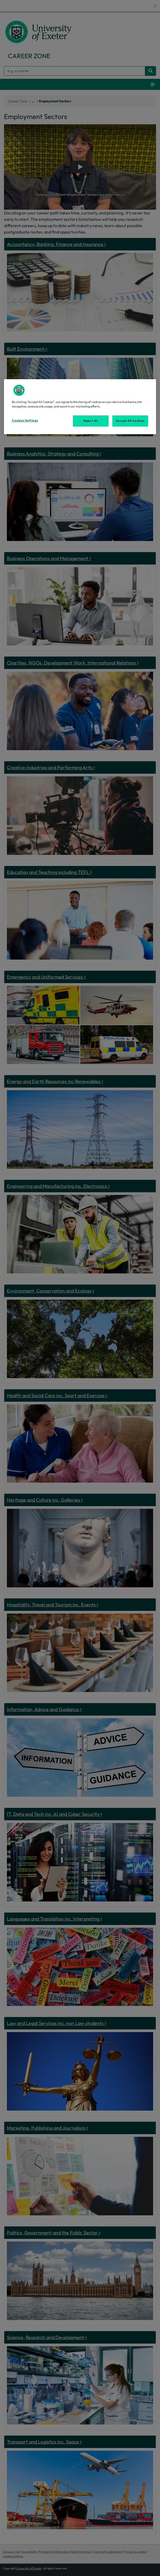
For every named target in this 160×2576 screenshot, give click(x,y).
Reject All (90, 421)
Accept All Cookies (130, 421)
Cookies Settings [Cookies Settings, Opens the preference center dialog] (25, 420)
